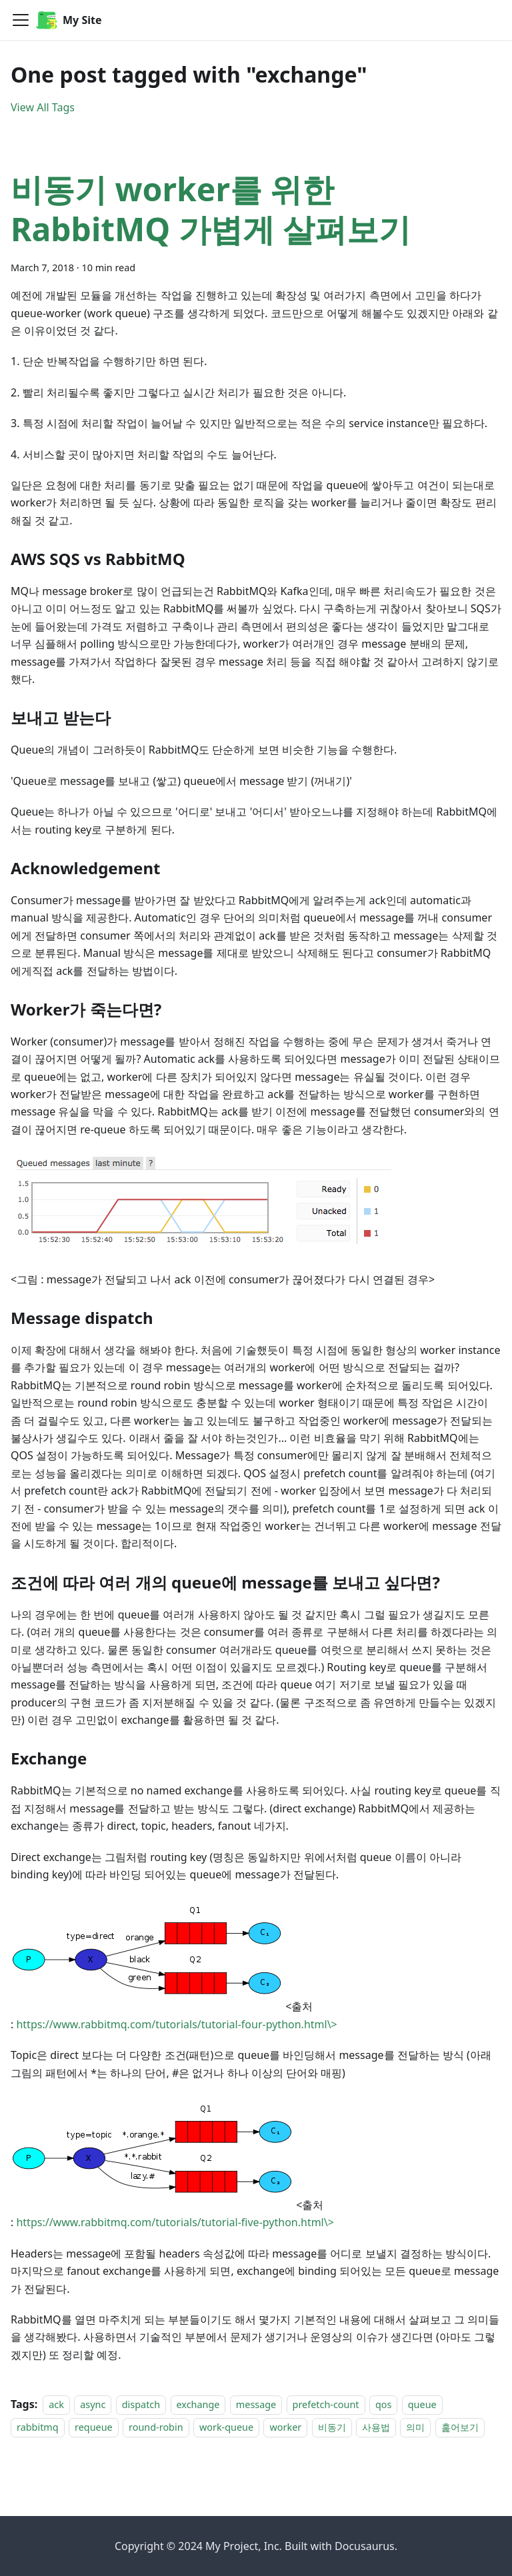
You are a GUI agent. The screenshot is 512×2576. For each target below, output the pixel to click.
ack (56, 2404)
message (256, 2404)
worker (285, 2427)
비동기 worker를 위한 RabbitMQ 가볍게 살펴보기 (211, 209)
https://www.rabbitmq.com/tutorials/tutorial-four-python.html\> (176, 2024)
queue (422, 2404)
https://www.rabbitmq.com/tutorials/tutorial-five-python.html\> (174, 2222)
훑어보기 (460, 2427)
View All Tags (43, 107)
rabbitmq (38, 2427)
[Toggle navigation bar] (21, 20)
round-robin (156, 2427)
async (92, 2404)
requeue (94, 2427)
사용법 (376, 2427)
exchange (198, 2404)
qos (383, 2404)
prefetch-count (326, 2404)
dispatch (141, 2404)
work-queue (226, 2427)
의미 (415, 2427)
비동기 (332, 2427)
